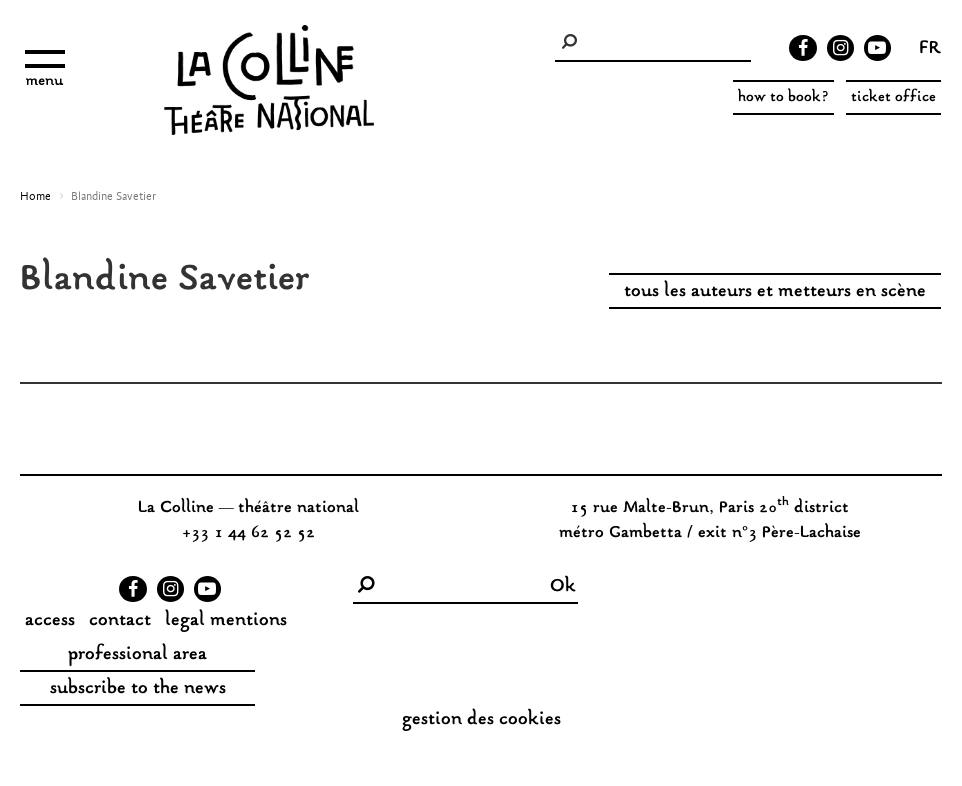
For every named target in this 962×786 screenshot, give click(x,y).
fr (930, 50)
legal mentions (226, 621)
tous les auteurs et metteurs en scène (775, 292)
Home (35, 197)
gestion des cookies (481, 720)
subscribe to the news (138, 689)
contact (120, 621)
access (50, 621)
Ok (563, 587)
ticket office (893, 97)
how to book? (783, 97)
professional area (137, 655)
